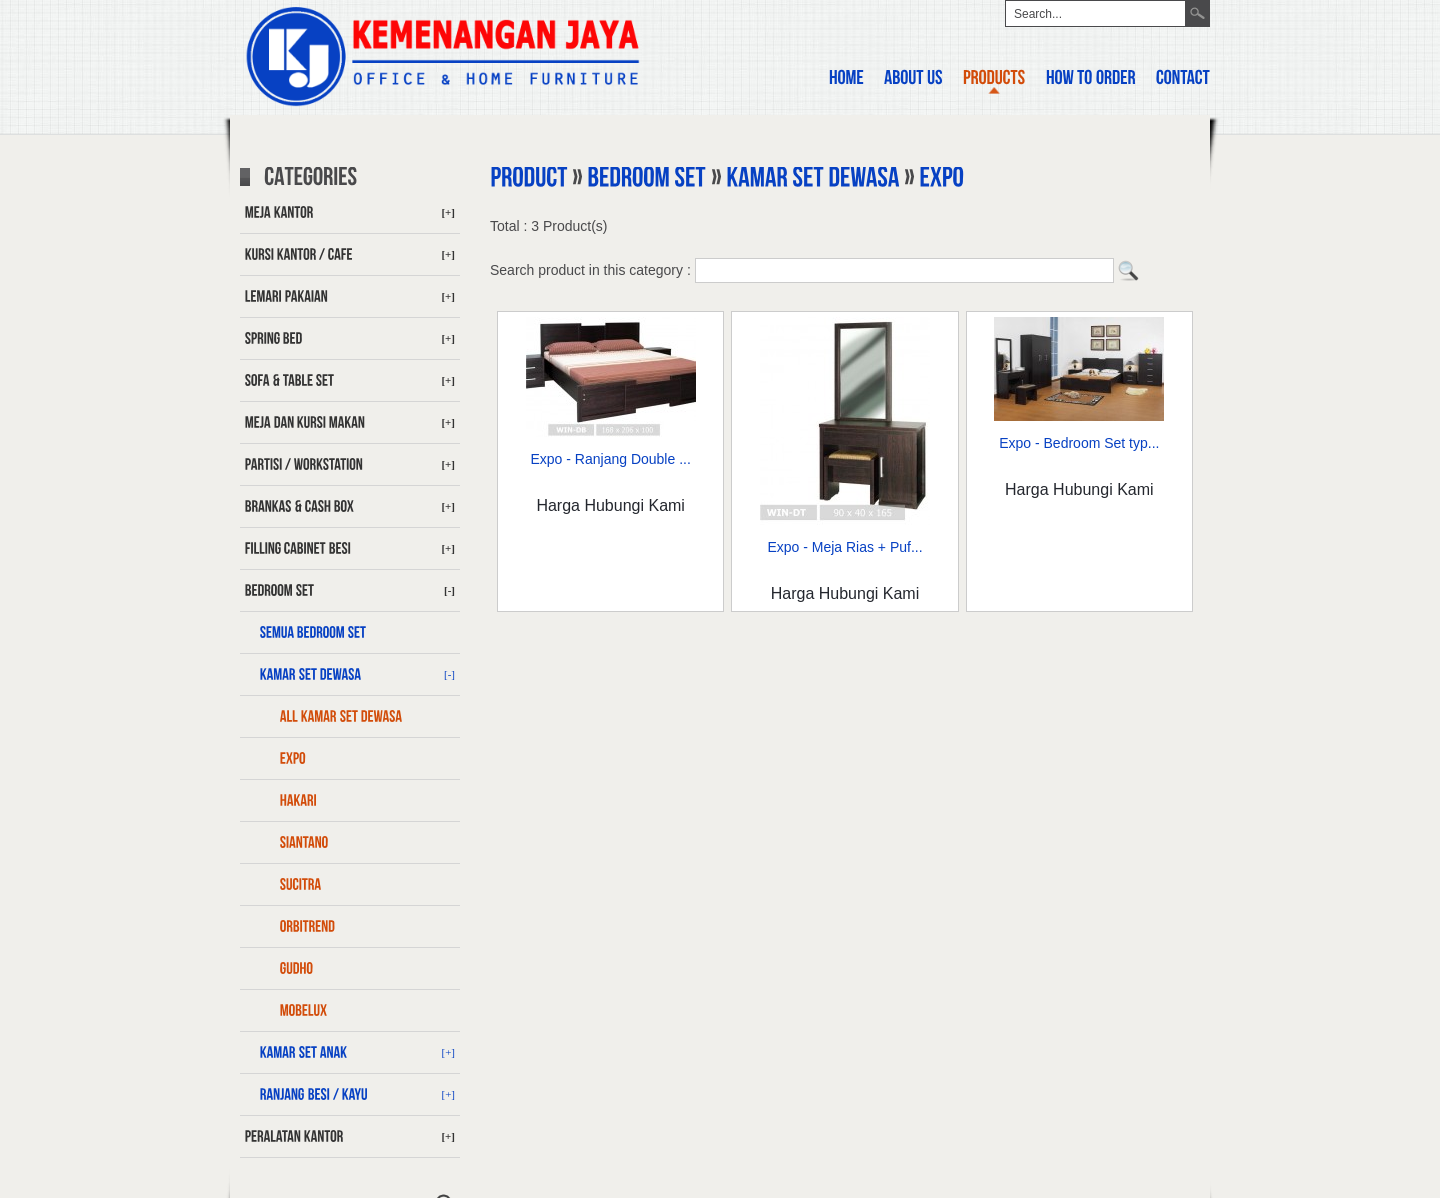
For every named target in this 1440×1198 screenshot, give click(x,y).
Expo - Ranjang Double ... (611, 459)
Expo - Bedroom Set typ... (1079, 443)
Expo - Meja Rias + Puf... (844, 547)
